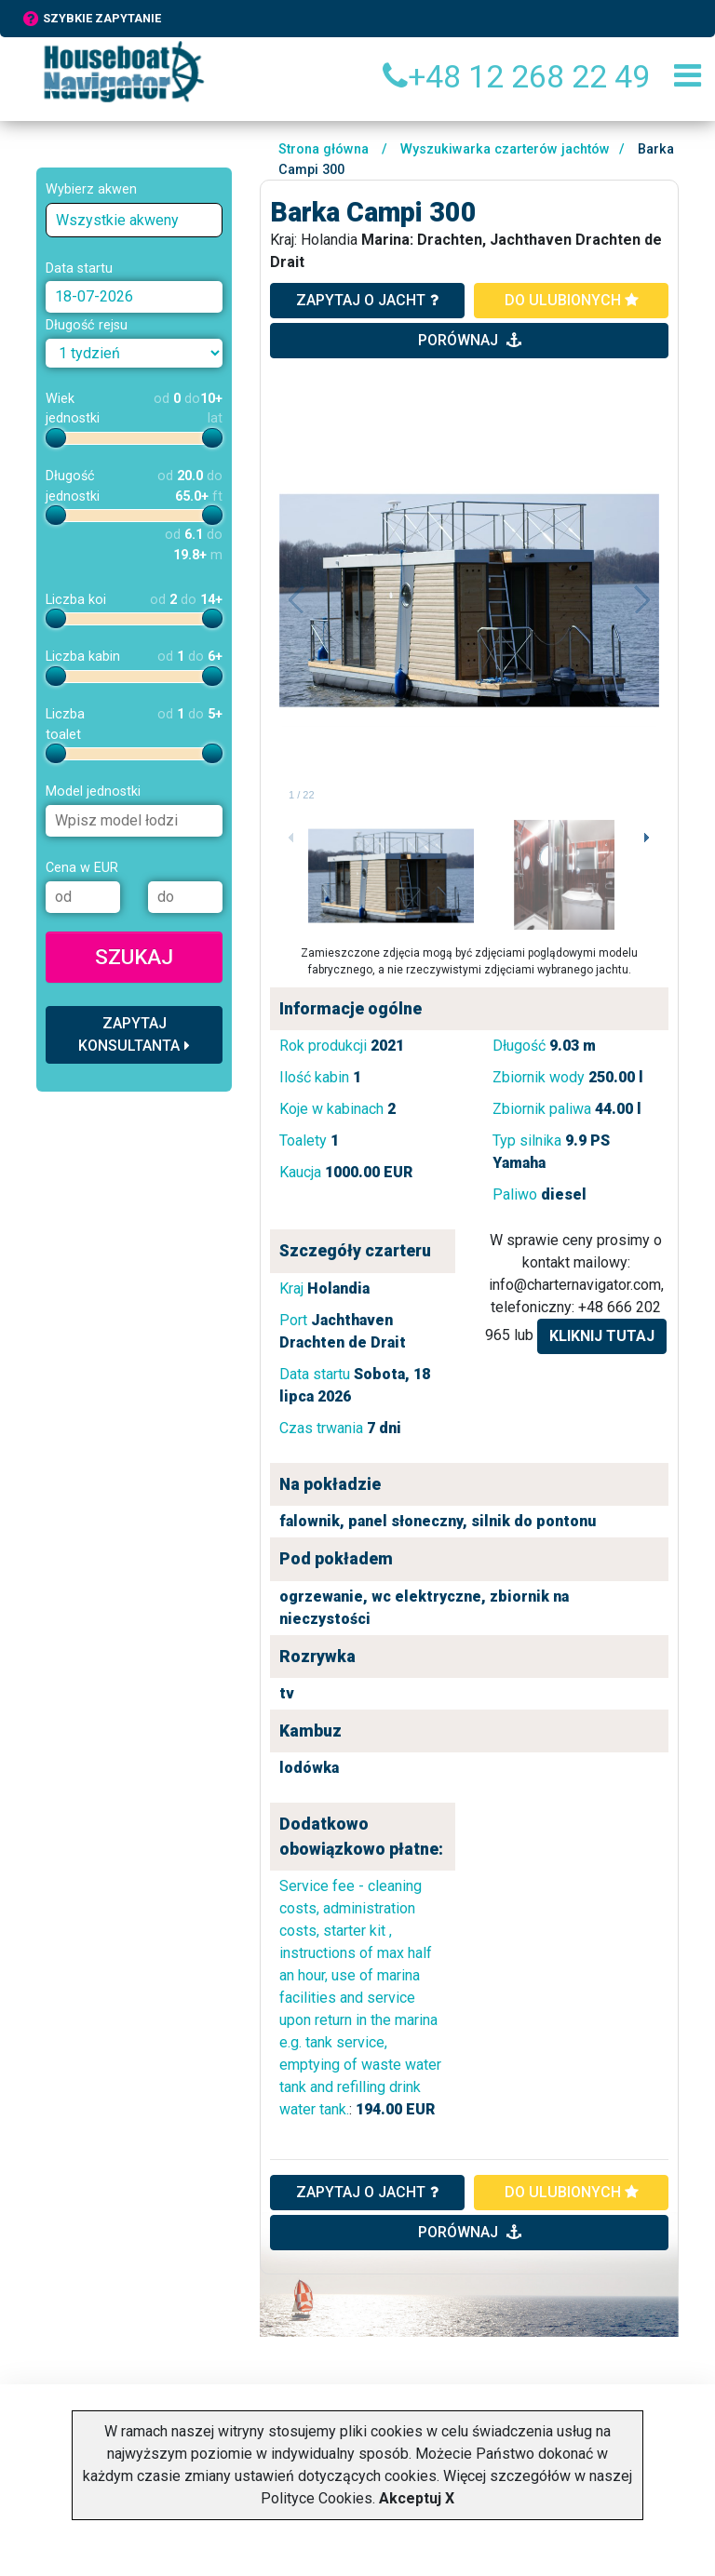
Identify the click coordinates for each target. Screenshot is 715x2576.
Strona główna (323, 149)
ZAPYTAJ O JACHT (367, 2192)
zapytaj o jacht (367, 300)
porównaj (469, 340)
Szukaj (134, 957)
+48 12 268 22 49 (516, 76)
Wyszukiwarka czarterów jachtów (505, 149)
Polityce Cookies (316, 2498)
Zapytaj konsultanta (134, 1034)
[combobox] (134, 220)
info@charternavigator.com (575, 1285)
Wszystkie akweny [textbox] (117, 220)
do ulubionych (572, 300)
